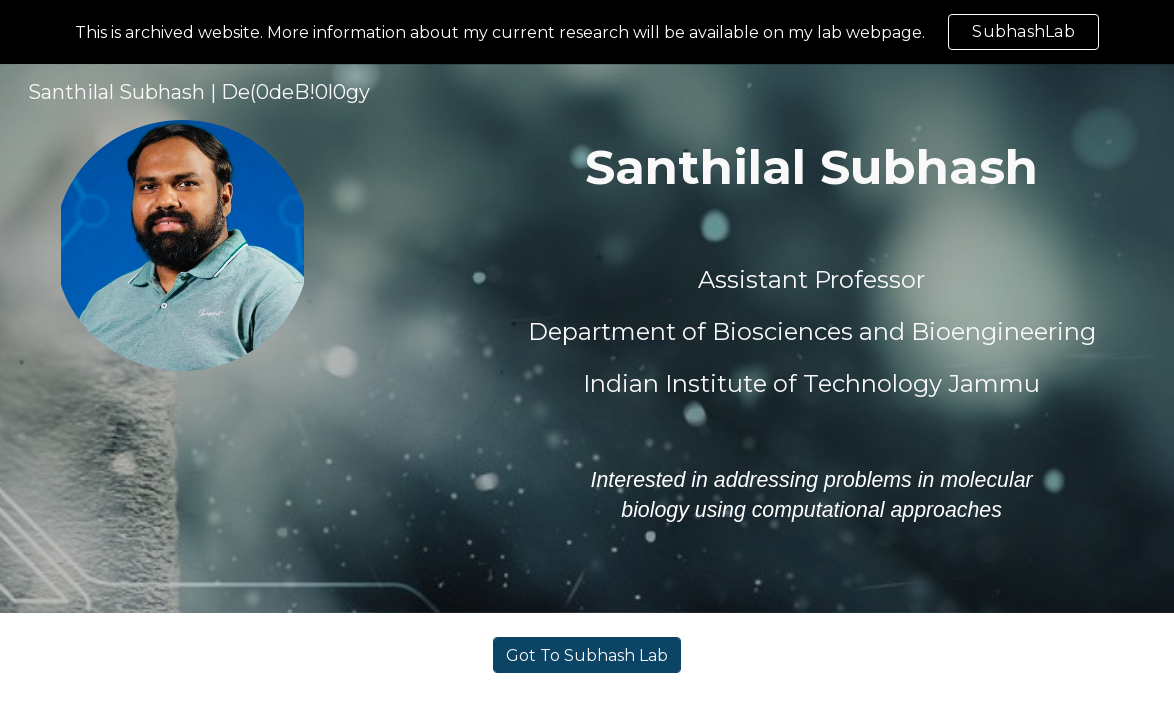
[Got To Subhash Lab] (587, 655)
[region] (587, 32)
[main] (812, 167)
